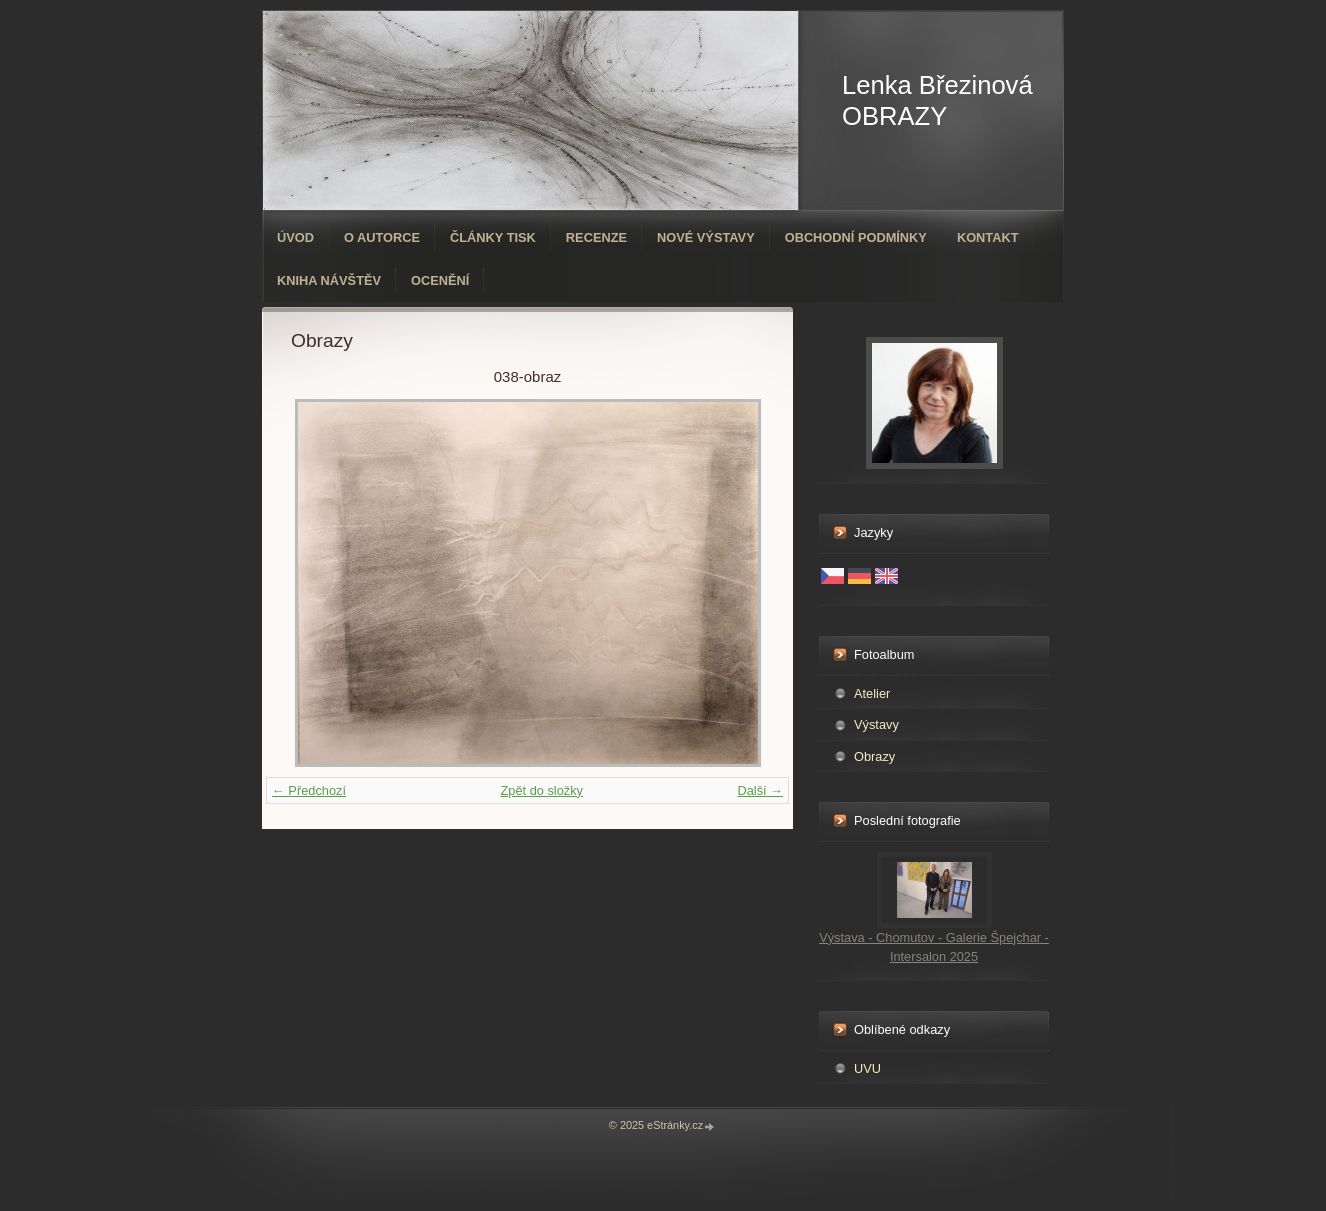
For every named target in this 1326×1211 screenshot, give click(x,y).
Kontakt (988, 237)
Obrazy (874, 756)
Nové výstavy (706, 237)
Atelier (872, 693)
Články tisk (493, 237)
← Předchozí (309, 790)
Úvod (295, 237)
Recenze (596, 237)
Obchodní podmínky (856, 237)
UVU (867, 1068)
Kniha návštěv (329, 280)
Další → (760, 790)
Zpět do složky (541, 790)
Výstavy (876, 724)
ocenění (440, 280)
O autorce (382, 237)
